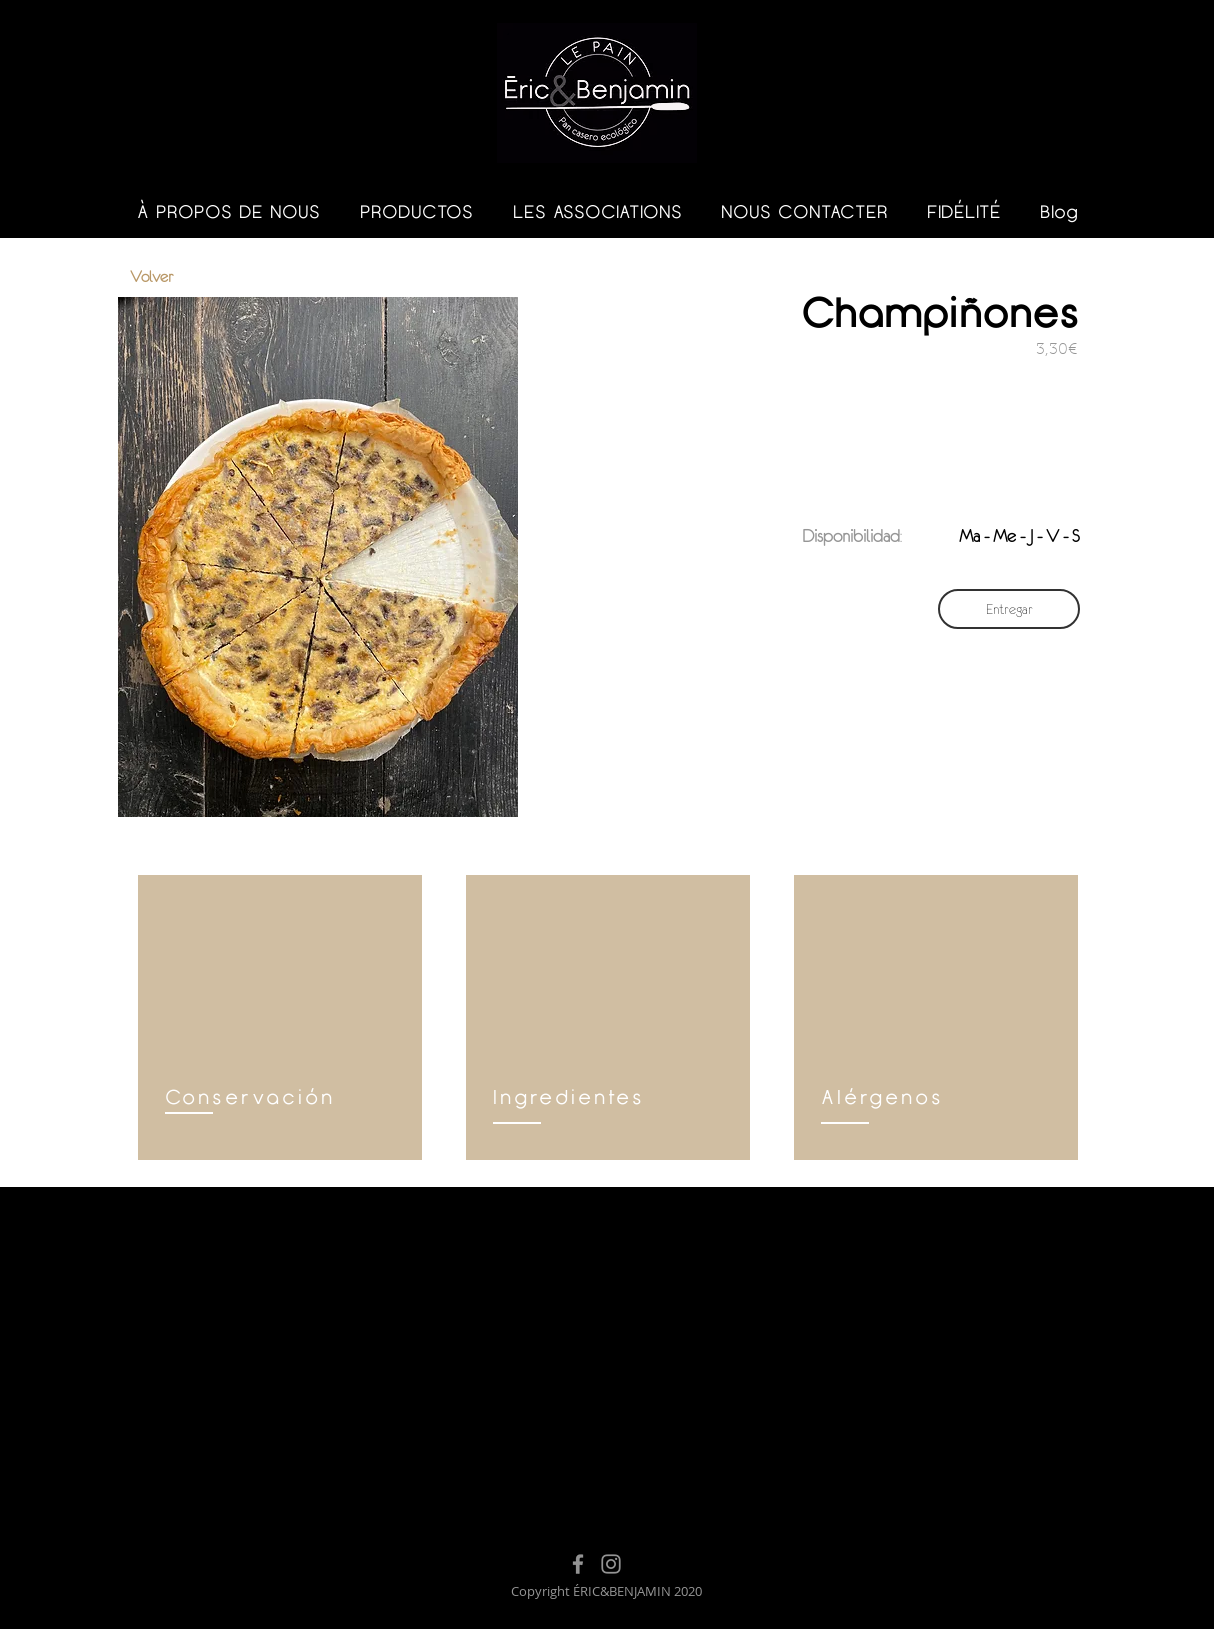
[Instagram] (611, 1564)
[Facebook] (578, 1564)
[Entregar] (1009, 609)
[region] (280, 1017)
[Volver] (201, 277)
